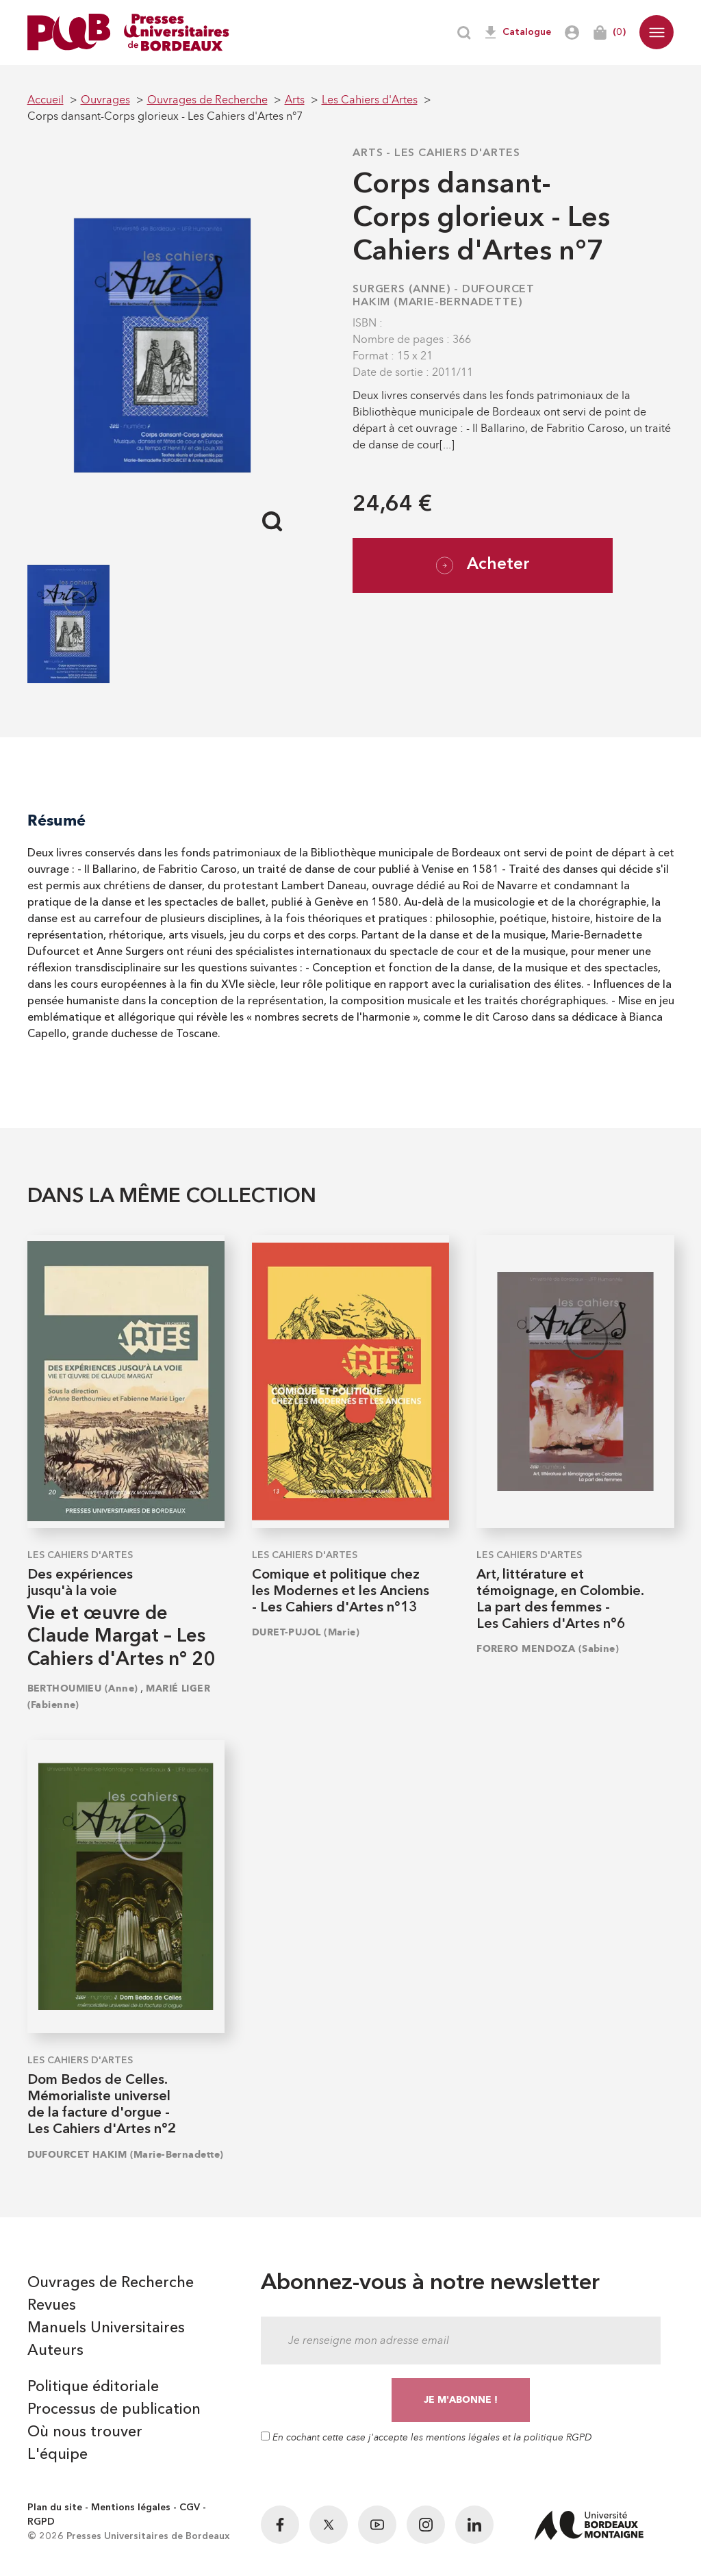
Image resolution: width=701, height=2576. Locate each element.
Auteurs (55, 2350)
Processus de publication (114, 2409)
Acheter (483, 565)
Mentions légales (130, 2507)
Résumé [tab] (56, 820)
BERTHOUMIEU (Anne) (82, 1688)
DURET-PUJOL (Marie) (305, 1632)
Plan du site (54, 2507)
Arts (368, 153)
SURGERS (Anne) (401, 289)
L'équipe (57, 2454)
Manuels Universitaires (106, 2328)
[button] (656, 32)
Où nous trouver (84, 2432)
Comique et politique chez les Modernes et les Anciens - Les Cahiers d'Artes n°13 (340, 1591)
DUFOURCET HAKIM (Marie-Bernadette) (125, 2154)
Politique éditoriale (93, 2387)
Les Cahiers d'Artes (457, 153)
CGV (189, 2507)
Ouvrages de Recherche (110, 2283)
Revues (51, 2305)
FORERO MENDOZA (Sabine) (547, 1649)
